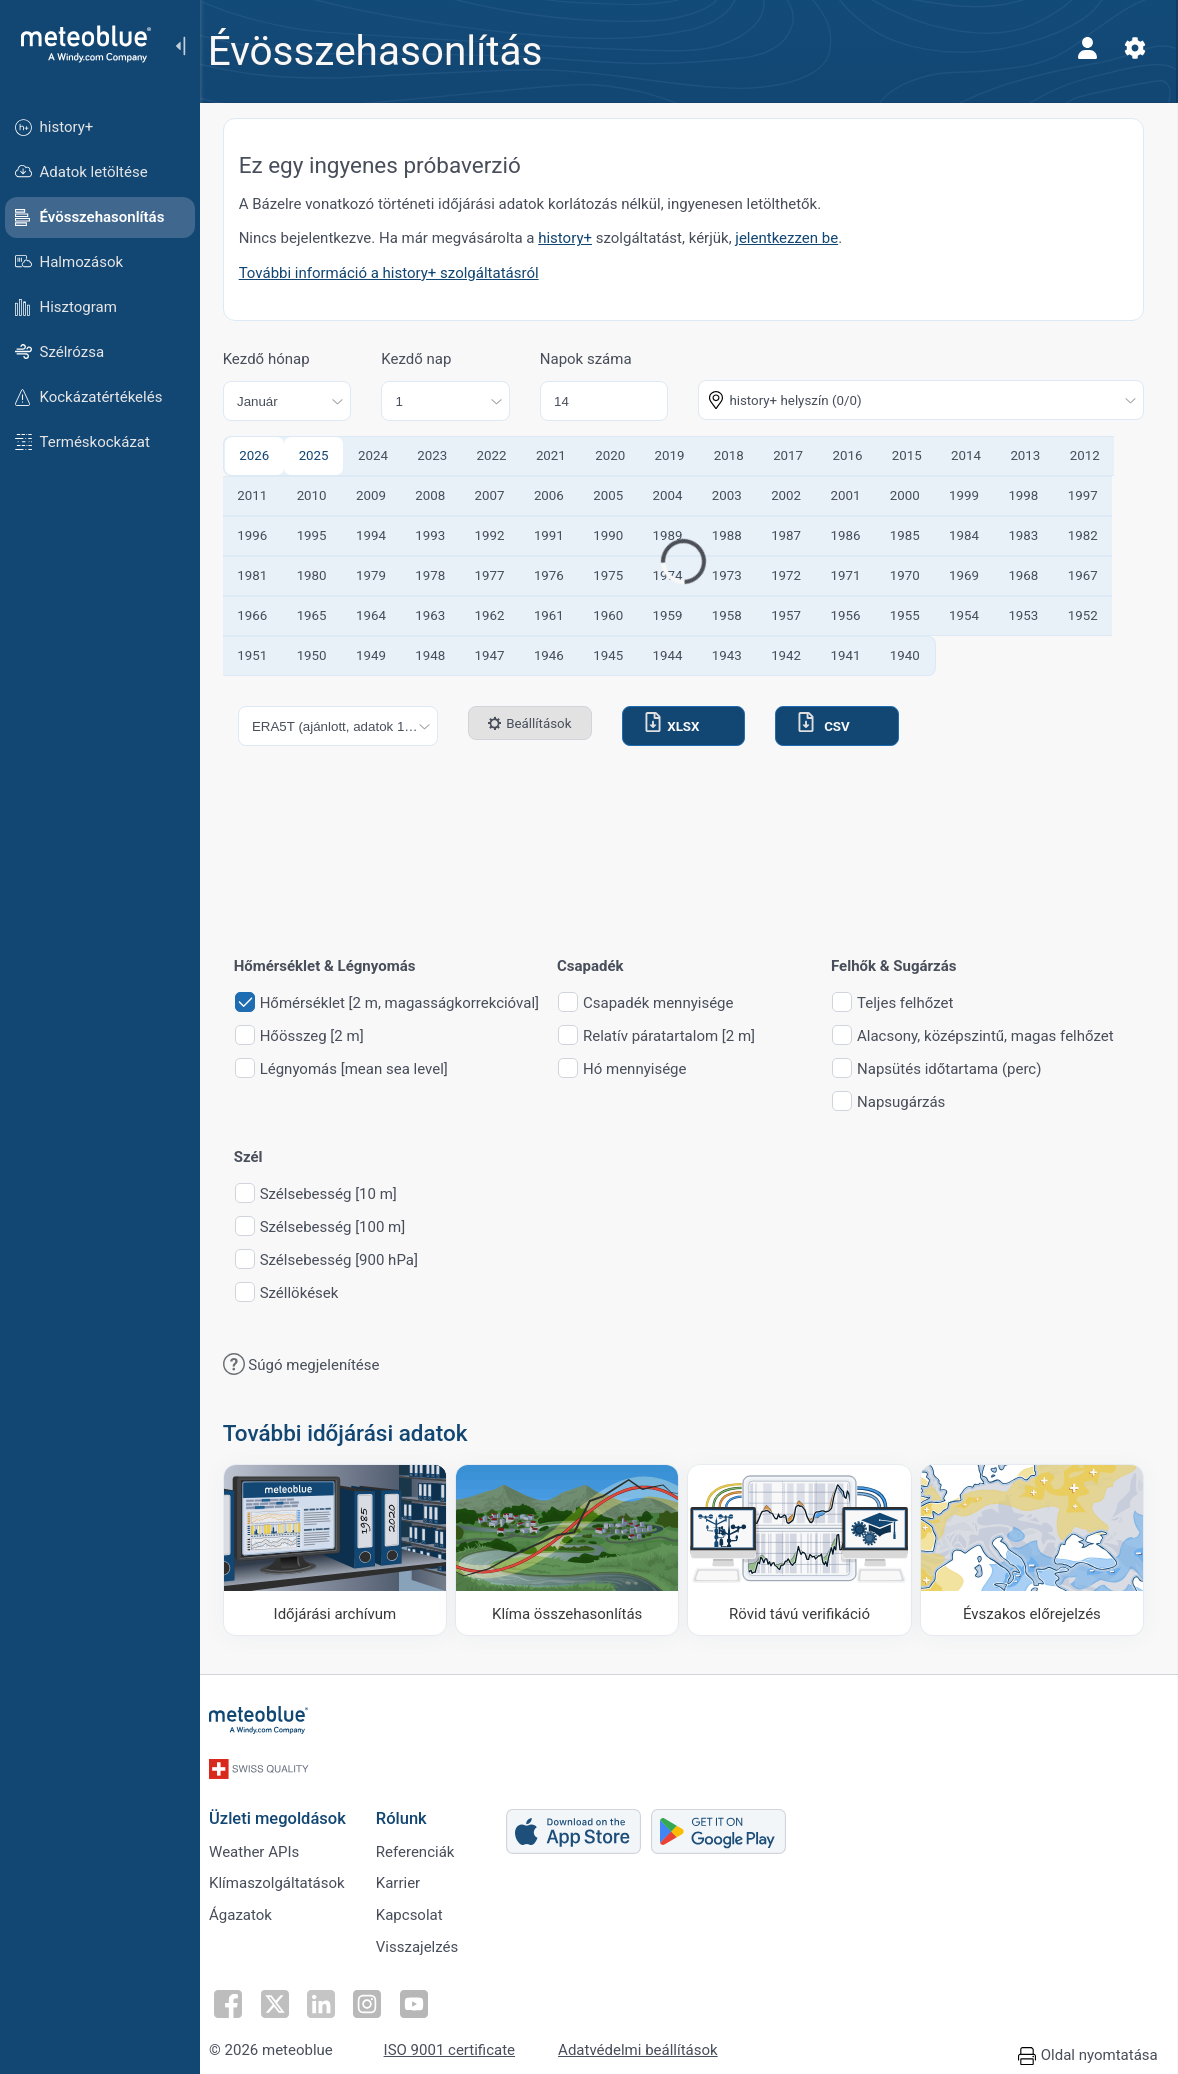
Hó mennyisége (646, 1069)
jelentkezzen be (799, 238)
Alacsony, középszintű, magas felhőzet (997, 1036)
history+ (578, 238)
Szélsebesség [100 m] (345, 1227)
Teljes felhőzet (917, 1003)
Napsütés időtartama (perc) (961, 1069)
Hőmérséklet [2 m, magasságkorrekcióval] (411, 1003)
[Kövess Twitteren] (285, 1999)
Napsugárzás (913, 1102)
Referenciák (426, 1843)
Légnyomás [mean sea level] (366, 1069)
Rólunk (412, 1808)
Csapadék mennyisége (670, 1003)
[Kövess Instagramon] (377, 1999)
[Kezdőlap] (79, 44)
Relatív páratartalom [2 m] (681, 1036)
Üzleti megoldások (288, 1808)
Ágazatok (251, 1909)
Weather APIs (265, 1843)
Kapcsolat (420, 1909)
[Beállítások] (1134, 48)
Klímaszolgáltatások (288, 1876)
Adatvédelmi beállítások (649, 2046)
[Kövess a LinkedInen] (331, 1999)
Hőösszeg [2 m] (324, 1036)
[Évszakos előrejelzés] (1032, 1549)
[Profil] (1086, 48)
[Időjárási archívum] (345, 1549)
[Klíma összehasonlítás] (574, 1549)
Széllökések (311, 1293)
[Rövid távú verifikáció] (803, 1549)
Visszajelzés (428, 1942)
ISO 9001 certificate (460, 2046)
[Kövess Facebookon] (239, 1999)
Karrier (409, 1876)
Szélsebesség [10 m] (340, 1194)
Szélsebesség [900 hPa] (351, 1260)
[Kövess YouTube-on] (423, 1999)
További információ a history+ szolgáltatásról (401, 273)
